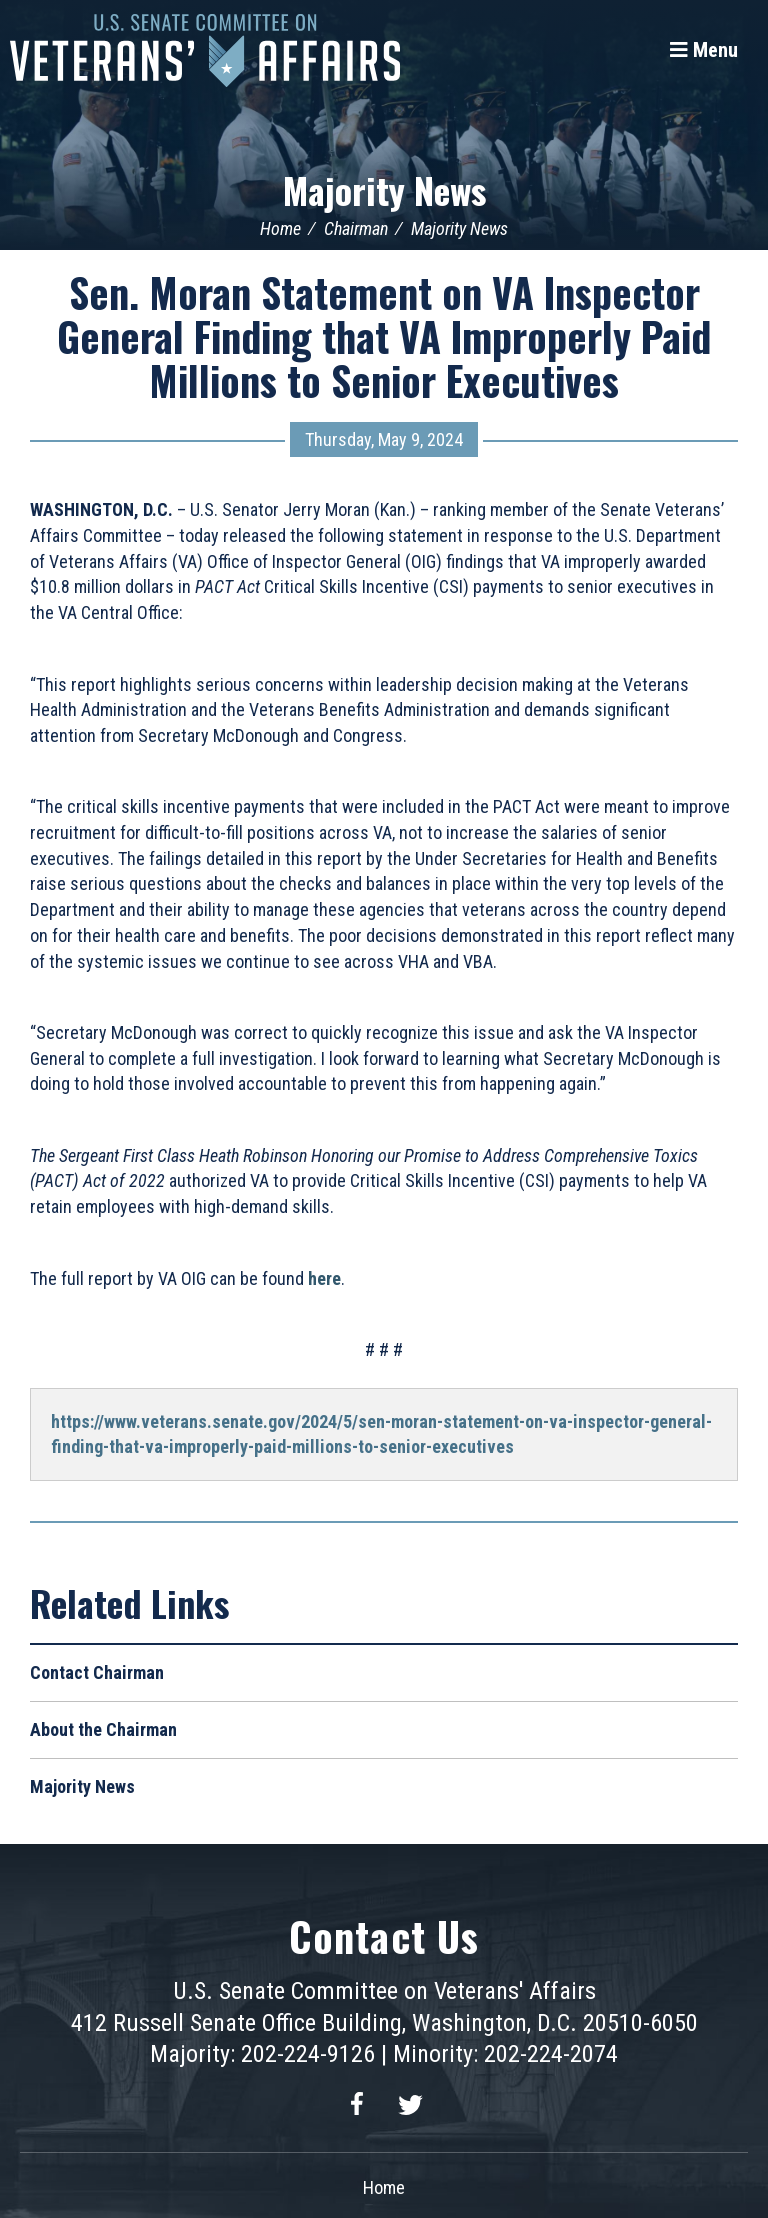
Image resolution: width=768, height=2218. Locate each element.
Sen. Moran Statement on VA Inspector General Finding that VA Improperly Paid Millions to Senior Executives (384, 336)
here (324, 1278)
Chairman (356, 228)
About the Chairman (103, 1729)
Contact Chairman (97, 1672)
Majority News (384, 189)
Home (280, 228)
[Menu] (704, 50)
